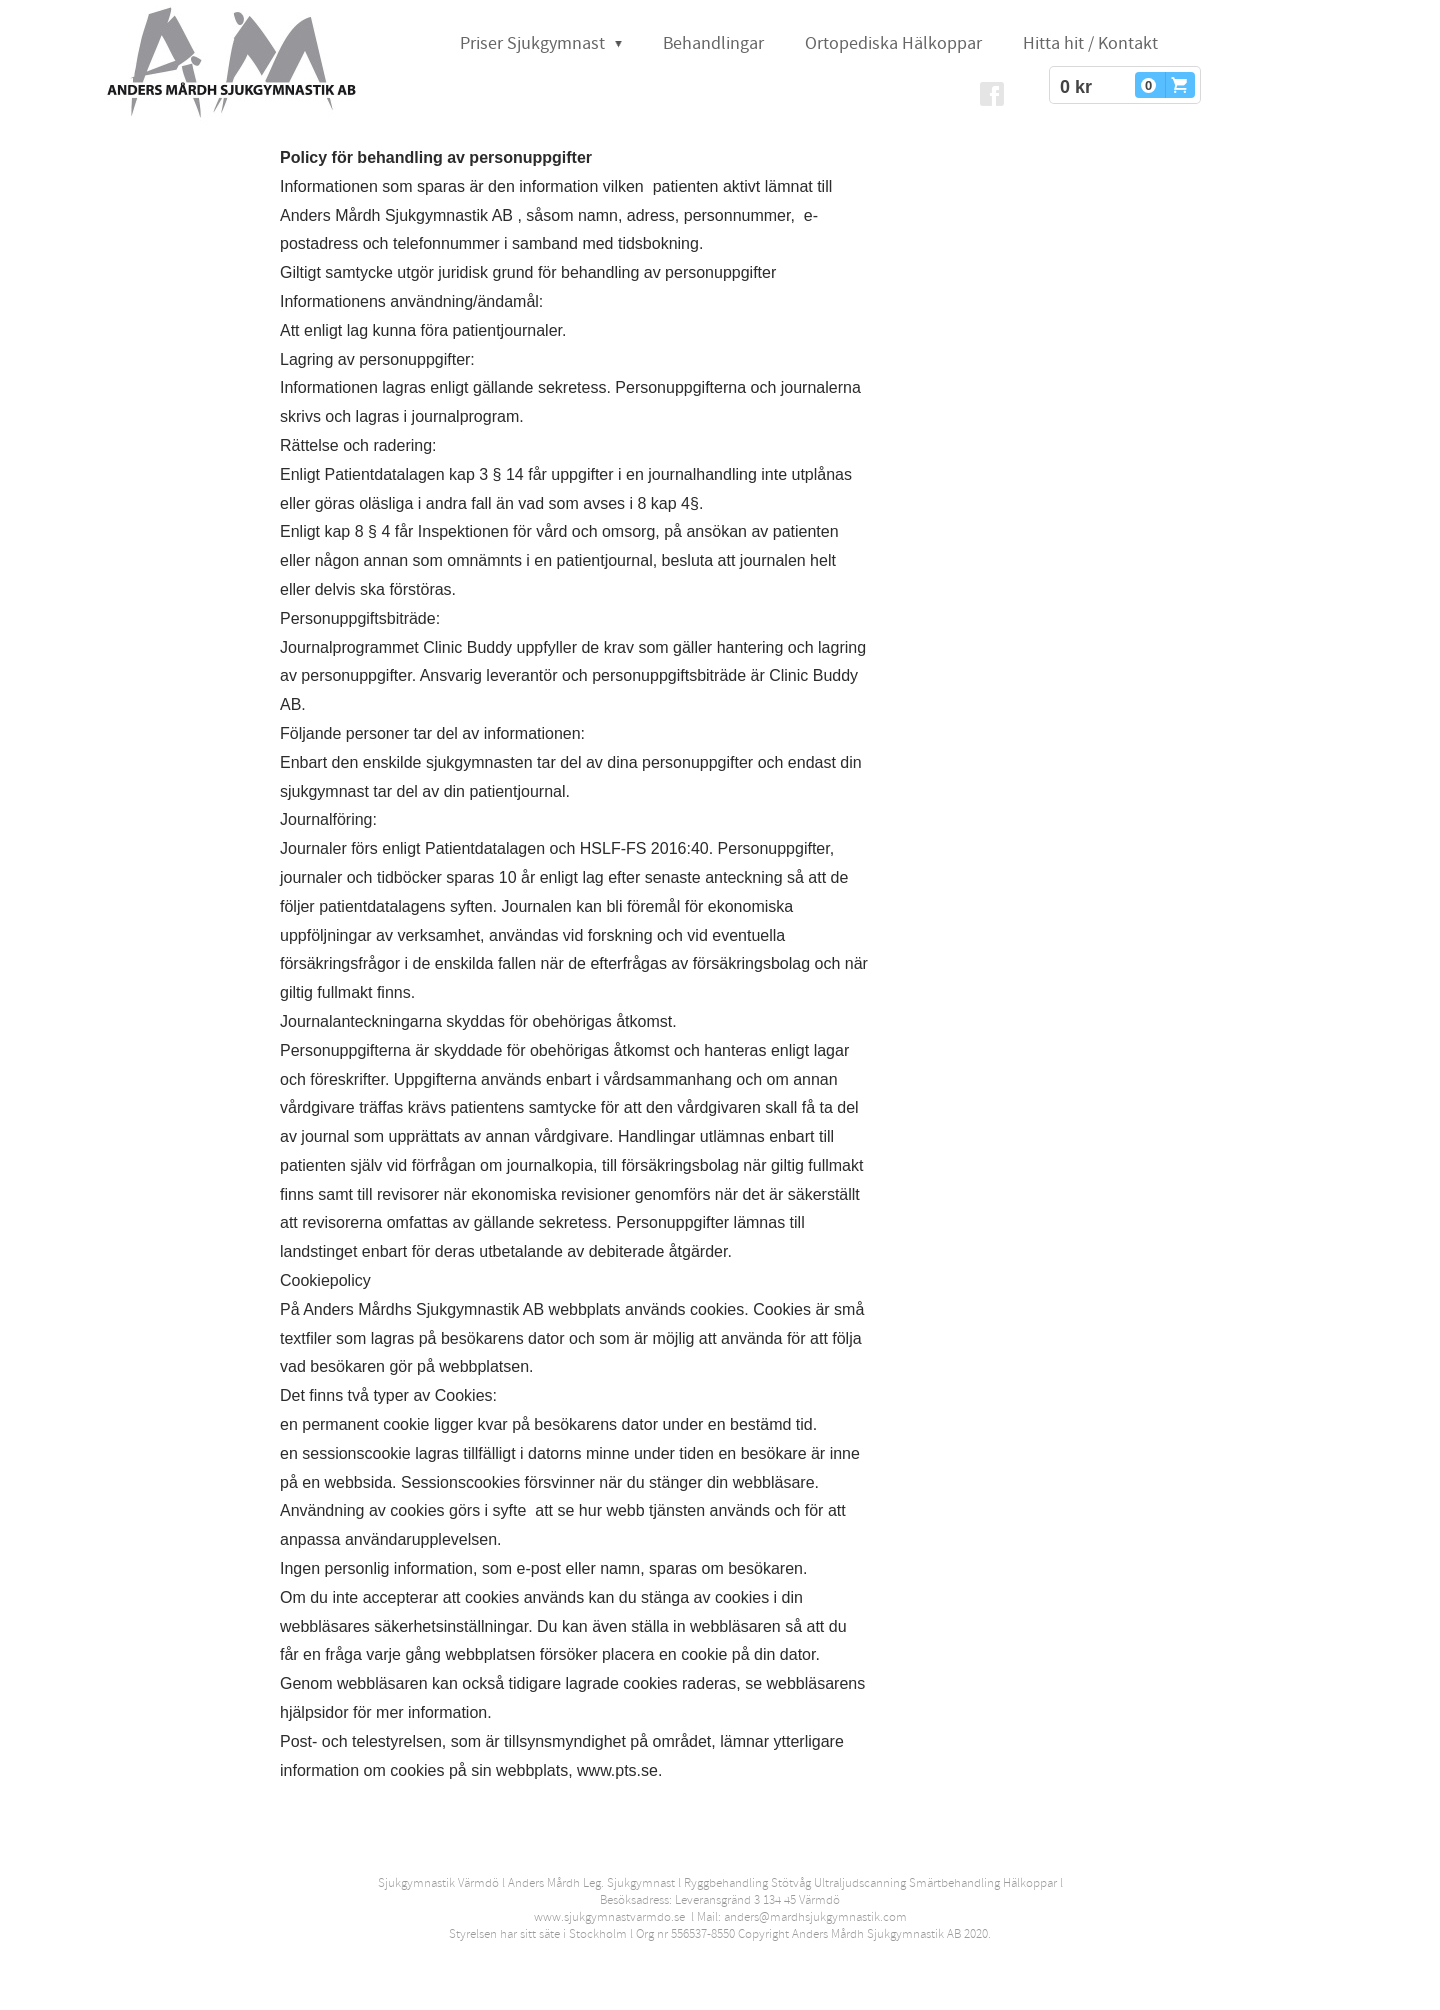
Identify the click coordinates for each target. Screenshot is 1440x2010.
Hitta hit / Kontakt (1090, 43)
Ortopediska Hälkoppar (893, 43)
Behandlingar (713, 43)
